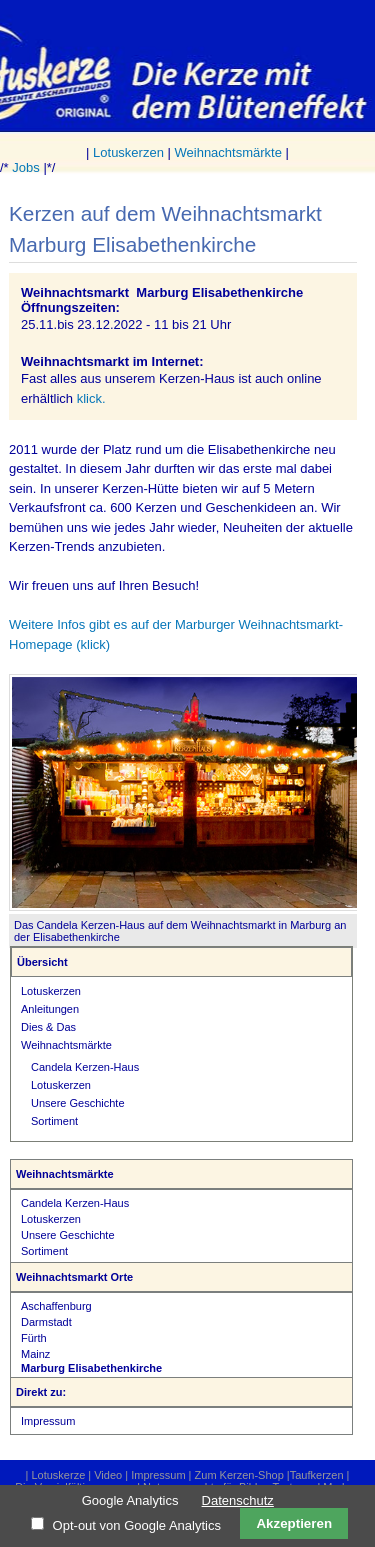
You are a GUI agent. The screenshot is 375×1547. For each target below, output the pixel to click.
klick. (91, 398)
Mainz (35, 1354)
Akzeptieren (294, 1523)
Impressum (48, 1421)
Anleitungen (50, 1009)
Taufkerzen (317, 1475)
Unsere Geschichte (78, 1103)
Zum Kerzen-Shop (239, 1475)
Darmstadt (46, 1322)
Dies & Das (48, 1027)
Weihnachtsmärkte (228, 152)
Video (108, 1475)
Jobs (25, 167)
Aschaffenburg (56, 1306)
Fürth (34, 1338)
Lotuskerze (58, 1475)
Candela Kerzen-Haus (85, 1067)
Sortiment (54, 1121)
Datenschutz (238, 1500)
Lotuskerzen (128, 152)
